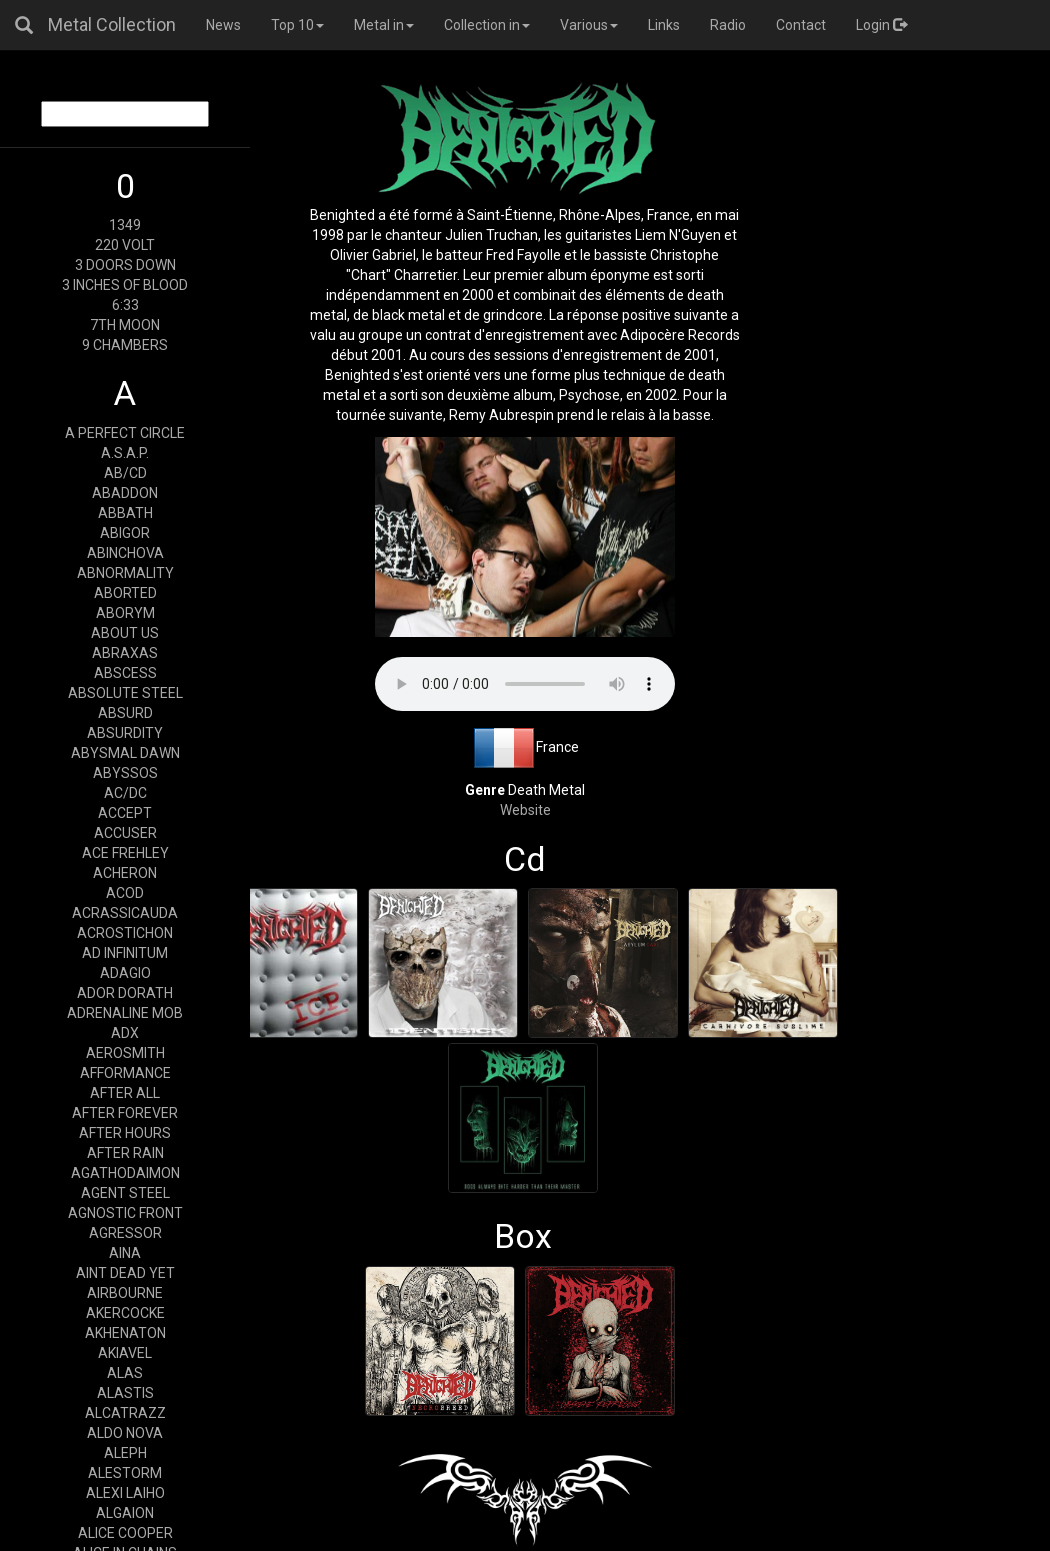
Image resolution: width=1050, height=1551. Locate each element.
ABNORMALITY (125, 573)
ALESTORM (125, 1473)
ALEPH (125, 1453)
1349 (125, 225)
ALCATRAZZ (125, 1413)
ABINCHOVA (125, 553)
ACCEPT (125, 813)
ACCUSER (125, 833)
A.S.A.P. (125, 453)
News (223, 25)
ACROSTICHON (125, 933)
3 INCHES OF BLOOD (125, 285)
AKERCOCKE (125, 1313)
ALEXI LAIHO (125, 1493)
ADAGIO (125, 973)
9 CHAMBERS (125, 345)
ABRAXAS (125, 653)
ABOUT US (125, 633)
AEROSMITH (125, 1053)
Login (881, 25)
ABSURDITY (125, 733)
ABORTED (125, 593)
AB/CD (125, 473)
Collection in (487, 25)
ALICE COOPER (125, 1533)
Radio (728, 25)
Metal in (384, 25)
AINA (125, 1253)
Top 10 (297, 25)
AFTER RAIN (125, 1153)
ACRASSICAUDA (125, 913)
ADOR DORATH (125, 993)
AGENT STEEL (125, 1193)
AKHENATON (125, 1333)
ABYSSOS (125, 773)
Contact (801, 25)
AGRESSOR (125, 1233)
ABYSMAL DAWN (125, 753)
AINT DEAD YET (125, 1273)
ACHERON (125, 873)
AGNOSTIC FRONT (125, 1213)
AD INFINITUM (125, 953)
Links (664, 25)
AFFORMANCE (125, 1073)
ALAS (125, 1373)
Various (589, 25)
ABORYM (125, 613)
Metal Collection (112, 24)
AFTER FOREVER (125, 1113)
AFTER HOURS (125, 1133)
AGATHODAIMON (125, 1173)
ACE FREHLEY (125, 853)
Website (525, 810)
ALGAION (125, 1513)
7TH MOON (125, 325)
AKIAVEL (125, 1353)
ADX (125, 1033)
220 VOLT (125, 245)
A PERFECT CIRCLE (125, 433)
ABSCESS (125, 673)
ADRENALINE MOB (125, 1013)
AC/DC (125, 793)
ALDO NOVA (125, 1433)
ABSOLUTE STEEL (125, 693)
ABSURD (125, 713)
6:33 (125, 305)
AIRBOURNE (125, 1293)
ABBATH (125, 513)
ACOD (125, 893)
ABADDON (125, 493)
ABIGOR (125, 533)
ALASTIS (125, 1393)
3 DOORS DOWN (125, 265)
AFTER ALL (125, 1093)
